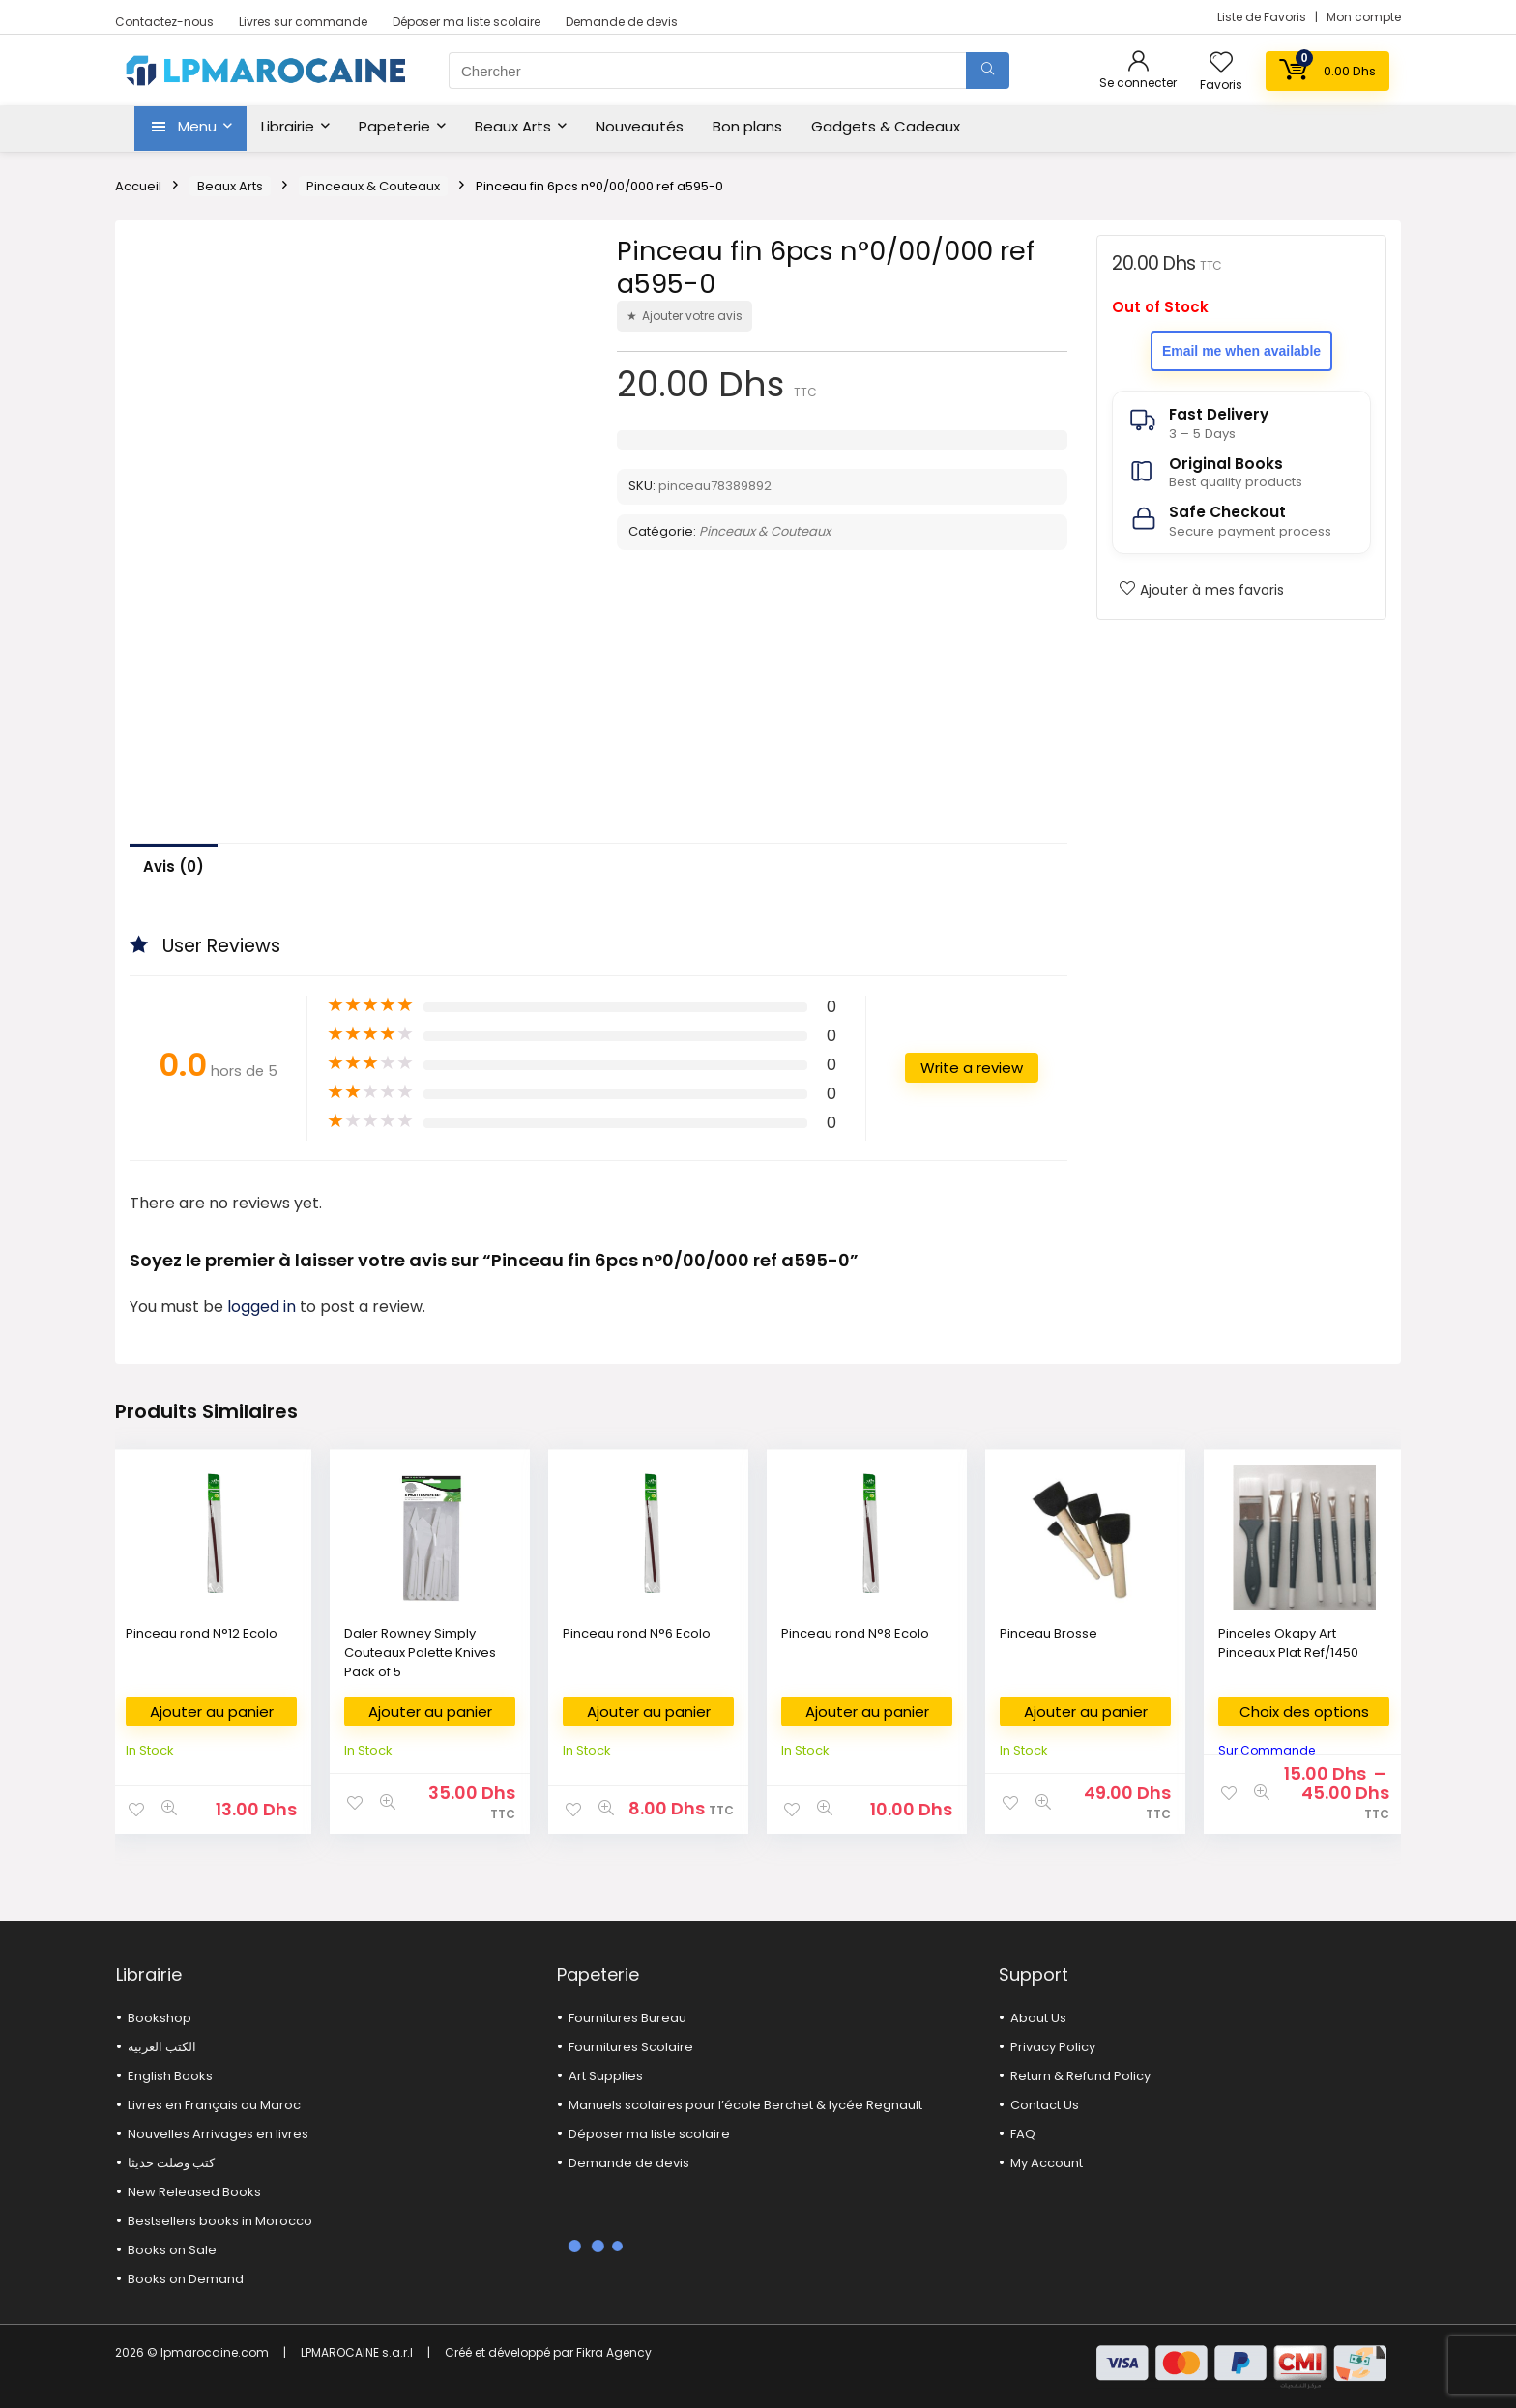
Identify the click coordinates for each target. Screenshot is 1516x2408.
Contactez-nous (164, 22)
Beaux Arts (513, 126)
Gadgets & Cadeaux (885, 126)
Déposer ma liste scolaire (466, 22)
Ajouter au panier (212, 1711)
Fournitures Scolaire (630, 2047)
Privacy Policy (1052, 2047)
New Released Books (194, 2192)
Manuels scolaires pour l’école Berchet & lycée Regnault (745, 2105)
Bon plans (747, 126)
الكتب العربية (162, 2047)
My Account (1046, 2163)
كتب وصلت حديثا (171, 2163)
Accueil (138, 186)
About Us (1038, 2018)
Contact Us (1044, 2105)
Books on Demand (186, 2279)
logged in (263, 1306)
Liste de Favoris (1263, 17)
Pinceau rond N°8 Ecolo (855, 1633)
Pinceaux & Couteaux (373, 186)
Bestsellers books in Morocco (220, 2221)
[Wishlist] (1221, 63)
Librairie (287, 126)
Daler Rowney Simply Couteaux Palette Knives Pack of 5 (420, 1652)
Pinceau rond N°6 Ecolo (637, 1633)
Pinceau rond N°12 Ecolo (201, 1633)
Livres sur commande (303, 22)
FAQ (1022, 2134)
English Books (170, 2076)
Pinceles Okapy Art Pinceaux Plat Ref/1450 (1288, 1643)
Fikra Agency (614, 2352)
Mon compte (1363, 17)
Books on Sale (172, 2250)
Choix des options (1304, 1711)
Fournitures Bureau (627, 2018)
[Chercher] (987, 70)
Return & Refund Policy (1080, 2076)
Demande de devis (622, 22)
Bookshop (159, 2018)
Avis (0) (173, 866)
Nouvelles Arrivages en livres (218, 2134)
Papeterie (394, 126)
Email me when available (1241, 351)
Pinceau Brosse (1048, 1633)
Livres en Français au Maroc (214, 2105)
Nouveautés (640, 126)
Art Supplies (605, 2076)
